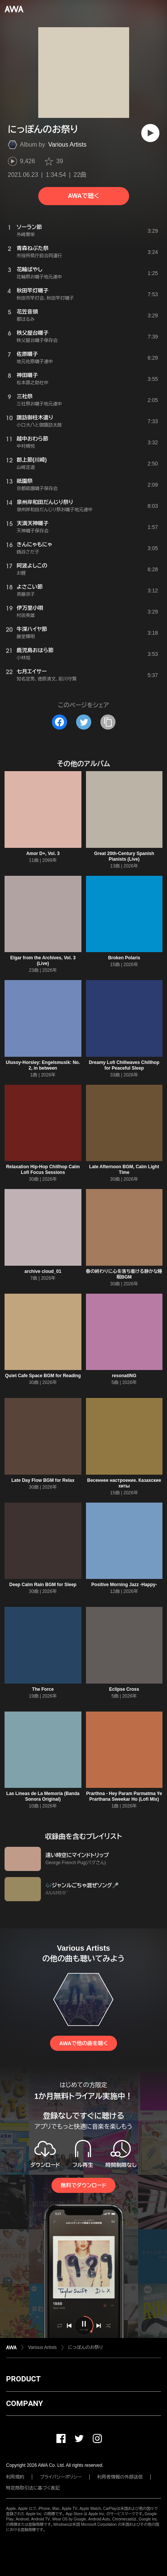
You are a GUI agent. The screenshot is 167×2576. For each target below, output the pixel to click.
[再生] (150, 133)
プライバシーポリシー (61, 2477)
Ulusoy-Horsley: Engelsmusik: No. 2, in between (43, 1065)
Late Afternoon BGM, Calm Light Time (124, 1169)
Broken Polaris (124, 957)
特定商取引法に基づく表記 (33, 2488)
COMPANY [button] (24, 2403)
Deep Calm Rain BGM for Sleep (42, 1584)
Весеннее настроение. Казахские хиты (124, 1483)
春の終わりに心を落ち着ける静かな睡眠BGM (124, 1274)
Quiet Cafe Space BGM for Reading (43, 1375)
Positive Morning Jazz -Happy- (124, 1584)
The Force (43, 1689)
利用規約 (15, 2477)
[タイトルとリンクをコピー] (107, 722)
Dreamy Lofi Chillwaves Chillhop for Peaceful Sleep (124, 1065)
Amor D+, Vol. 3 (42, 853)
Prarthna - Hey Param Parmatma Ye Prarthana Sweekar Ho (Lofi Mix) (124, 1796)
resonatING (124, 1375)
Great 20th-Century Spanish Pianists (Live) (124, 856)
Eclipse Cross (124, 1689)
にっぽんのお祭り (85, 2347)
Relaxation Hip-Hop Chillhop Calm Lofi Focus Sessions (43, 1169)
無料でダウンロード (83, 2185)
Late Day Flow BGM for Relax (43, 1480)
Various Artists (67, 144)
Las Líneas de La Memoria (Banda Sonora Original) (43, 1796)
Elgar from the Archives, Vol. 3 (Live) (43, 960)
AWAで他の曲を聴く (83, 2043)
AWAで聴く (83, 196)
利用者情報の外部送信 (120, 2477)
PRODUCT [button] (23, 2378)
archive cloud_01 (43, 1271)
